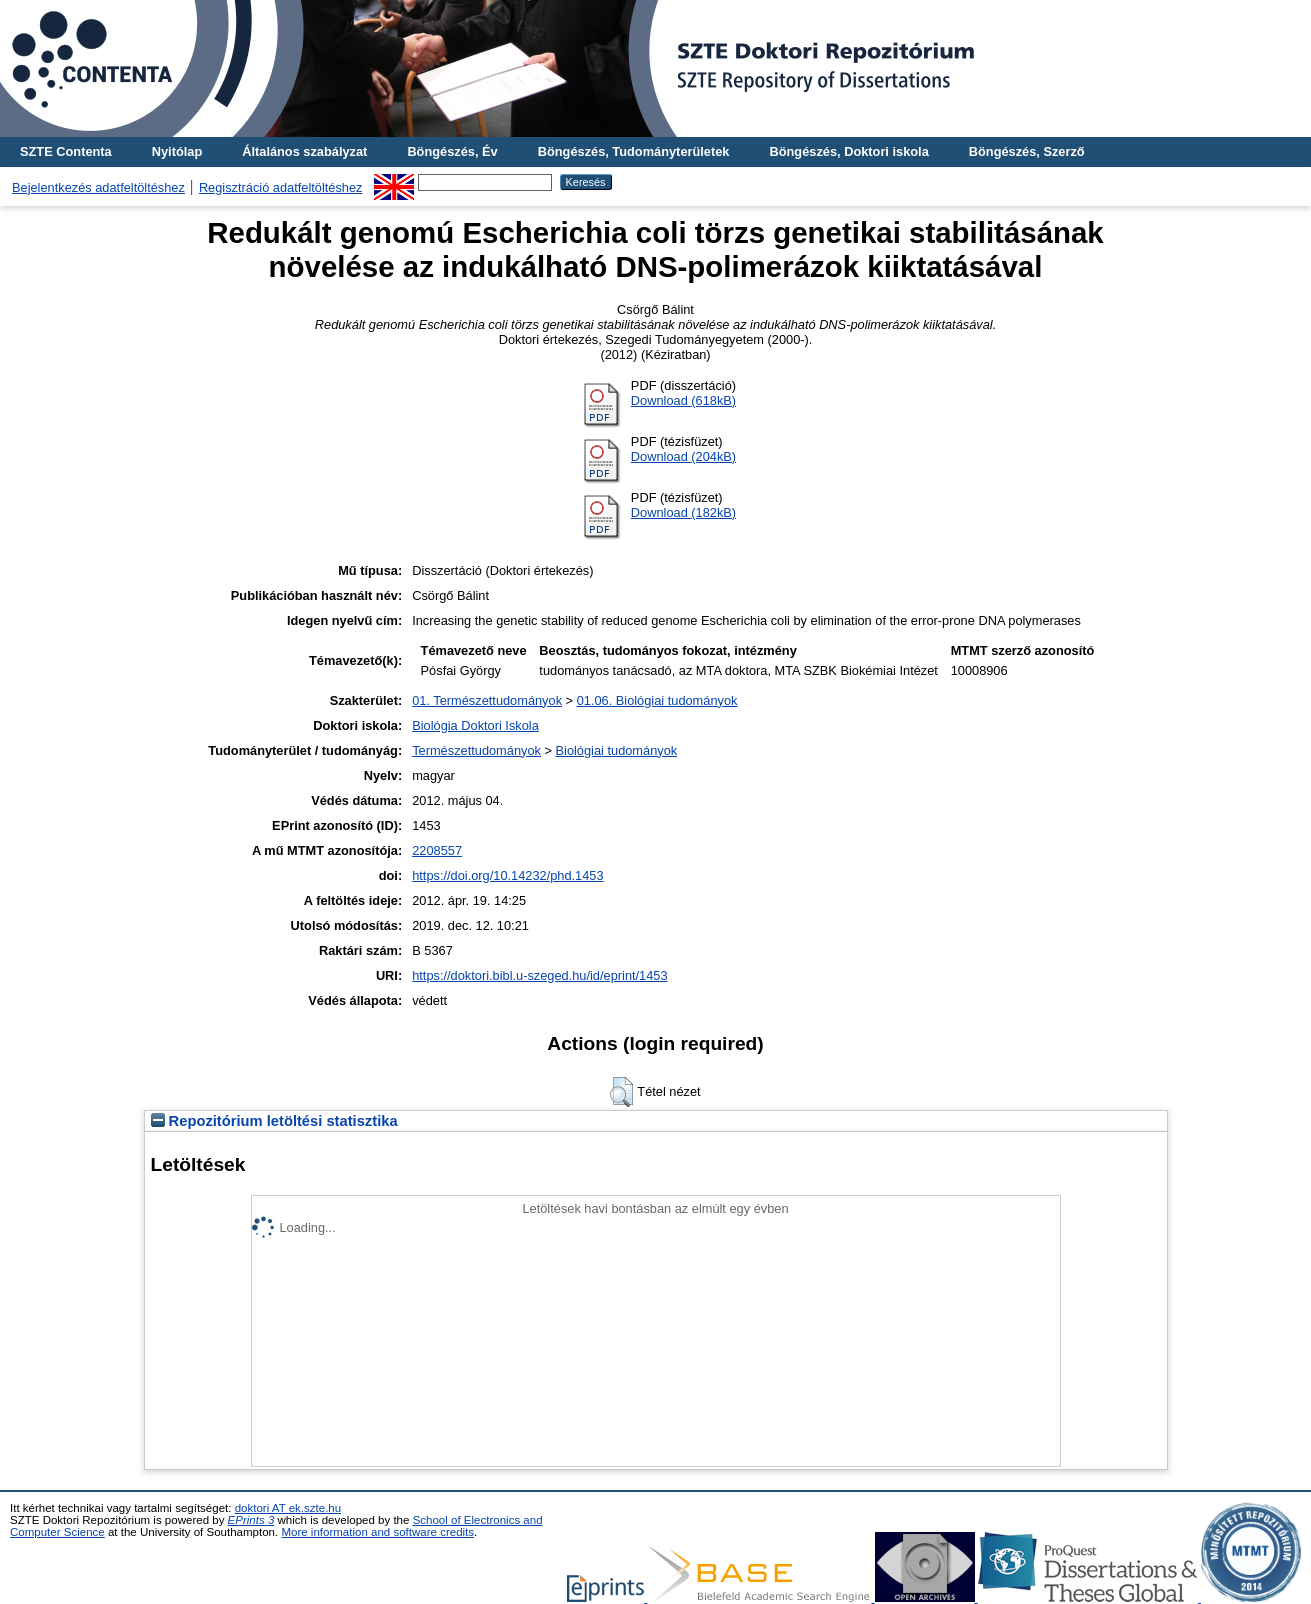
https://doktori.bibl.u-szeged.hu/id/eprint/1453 (539, 975)
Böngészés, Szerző (1027, 151)
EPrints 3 (251, 1520)
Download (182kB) (683, 512)
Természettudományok (476, 750)
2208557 (437, 850)
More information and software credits (377, 1532)
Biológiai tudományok (617, 750)
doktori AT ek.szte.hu (288, 1508)
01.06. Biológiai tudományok (657, 700)
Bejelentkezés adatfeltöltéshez (98, 187)
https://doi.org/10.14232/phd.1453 (507, 875)
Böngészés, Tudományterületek (634, 151)
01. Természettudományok (487, 700)
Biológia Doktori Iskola (475, 725)
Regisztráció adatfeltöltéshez (281, 187)
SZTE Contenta (66, 151)
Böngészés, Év (452, 151)
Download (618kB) (683, 400)
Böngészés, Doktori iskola (848, 151)
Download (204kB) (683, 456)
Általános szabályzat (304, 151)
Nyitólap (177, 151)
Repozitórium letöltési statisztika (274, 1121)
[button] (621, 1092)
